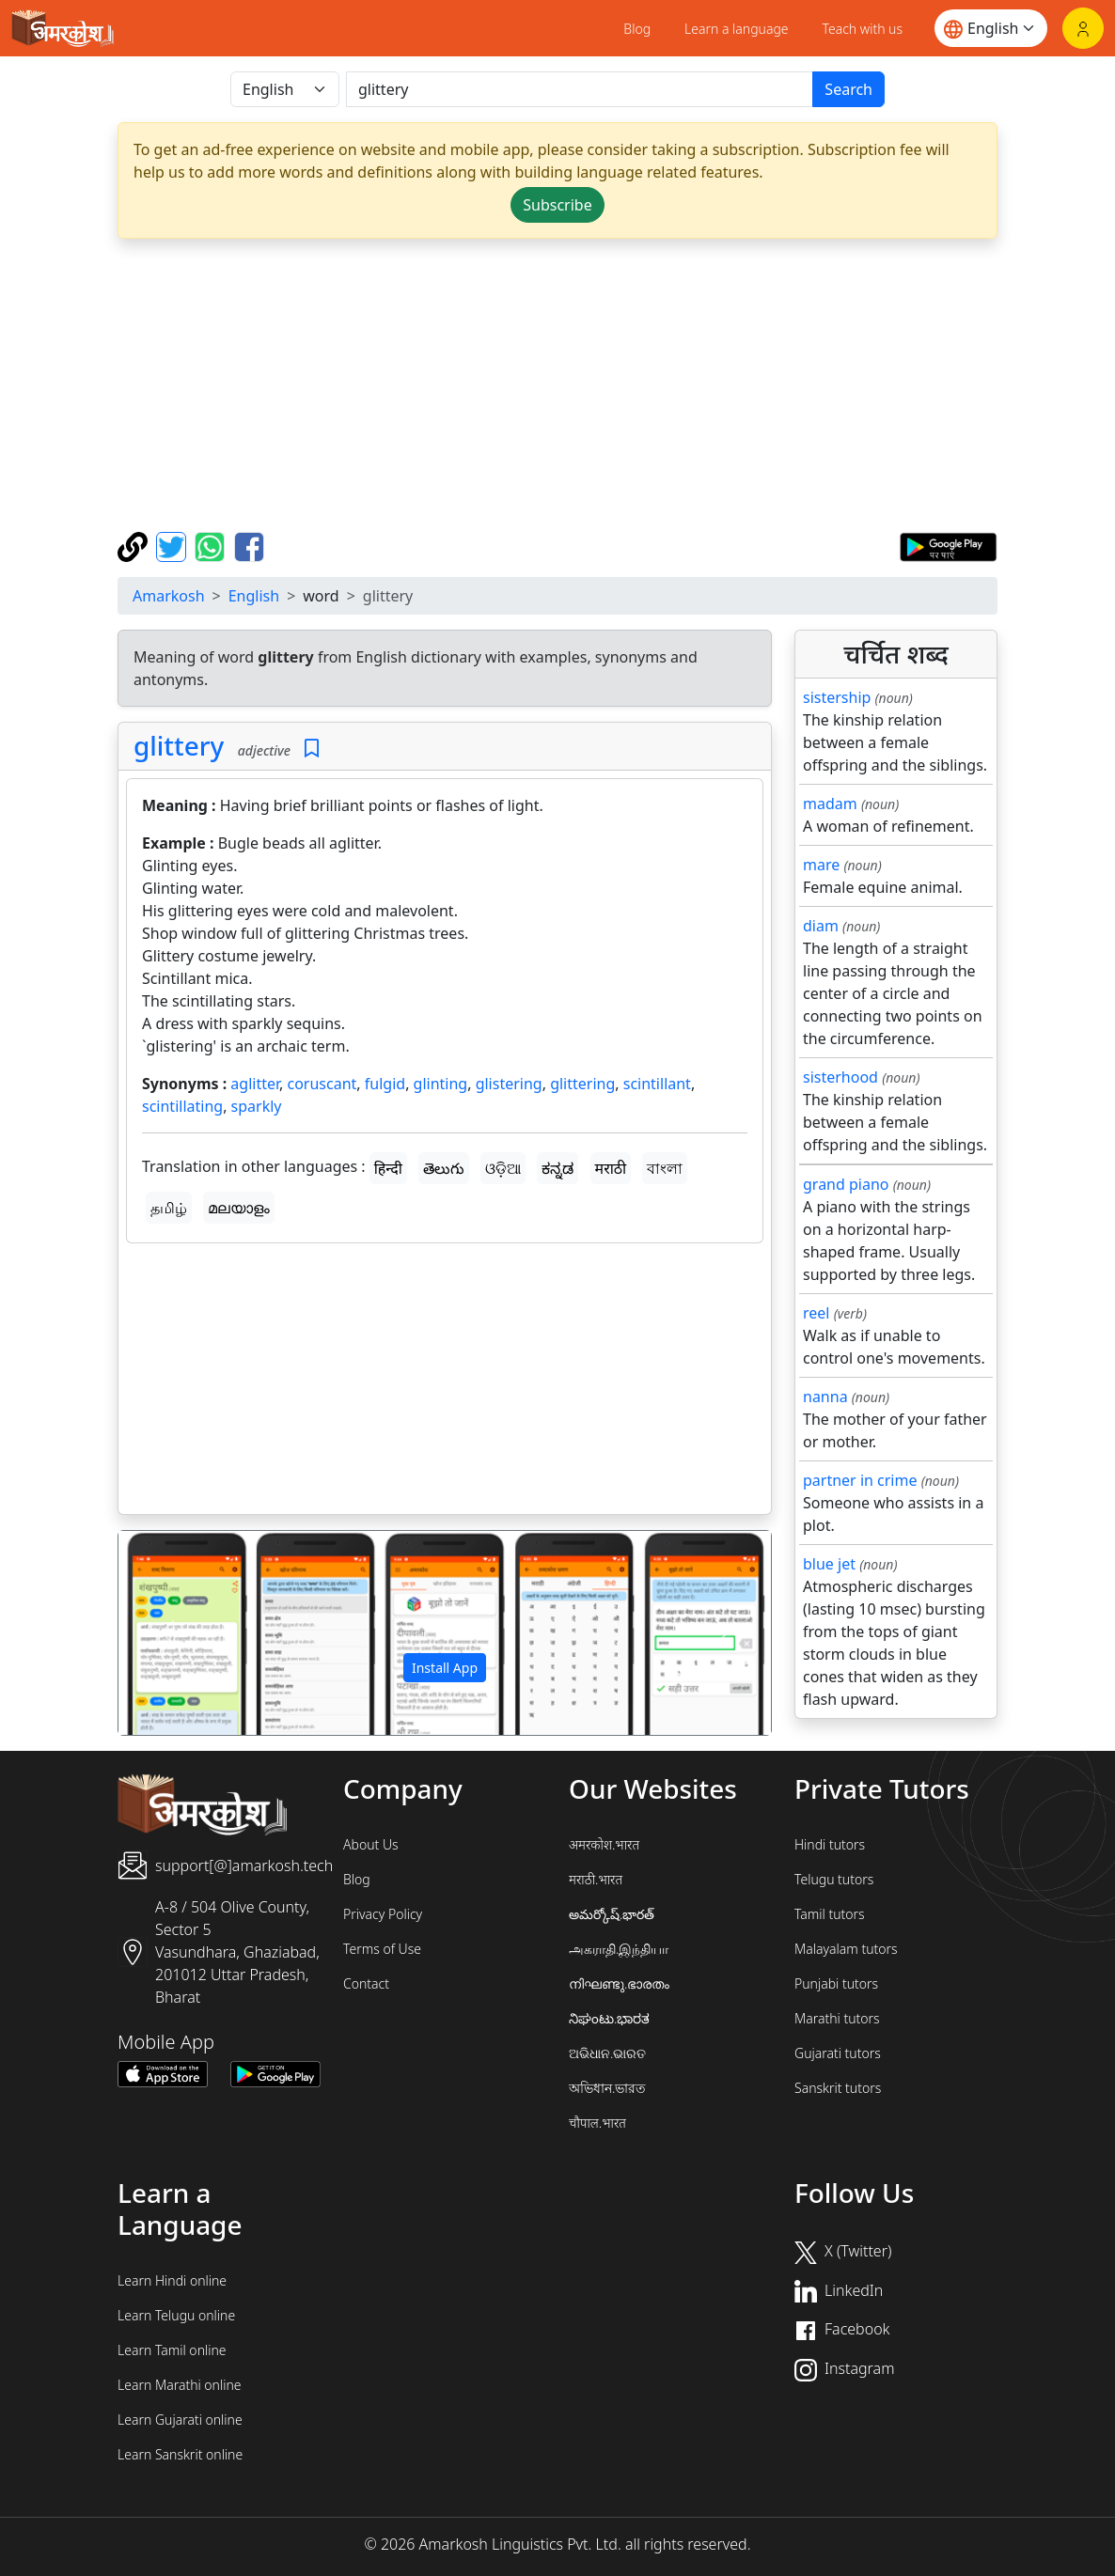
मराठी (611, 1168)
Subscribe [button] (557, 205)
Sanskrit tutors (837, 2088)
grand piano (846, 1184)
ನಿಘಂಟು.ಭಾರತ (609, 2018)
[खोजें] (579, 89)
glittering (582, 1083)
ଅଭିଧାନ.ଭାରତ (607, 2053)
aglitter (254, 1083)
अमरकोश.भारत (604, 1844)
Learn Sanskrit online (180, 2454)
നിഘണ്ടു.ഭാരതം (619, 1983)
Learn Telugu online (176, 2315)
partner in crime (860, 1480)
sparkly (256, 1106)
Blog (637, 29)
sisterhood (840, 1077)
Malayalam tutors (846, 1949)
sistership (837, 697)
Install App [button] (445, 1668)
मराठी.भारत (595, 1879)
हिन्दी (388, 1168)
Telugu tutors (833, 1879)
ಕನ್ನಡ (557, 1168)
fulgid (385, 1083)
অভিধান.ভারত (607, 2088)
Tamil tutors (829, 1914)
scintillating (182, 1106)
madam (830, 803)
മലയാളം (239, 1207)
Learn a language (736, 29)
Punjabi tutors (836, 1983)
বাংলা (665, 1168)
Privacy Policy (382, 1914)
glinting (441, 1083)
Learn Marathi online (180, 2385)
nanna (825, 1396)
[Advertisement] (444, 1382)
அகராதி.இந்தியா (618, 1949)
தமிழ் (168, 1207)
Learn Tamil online (172, 2350)
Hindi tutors (829, 1844)
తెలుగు (443, 1168)
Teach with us (863, 29)
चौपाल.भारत (597, 2122)
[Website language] (990, 28)
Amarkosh (169, 595)
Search (848, 89)
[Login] (1083, 28)
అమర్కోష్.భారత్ (611, 1914)
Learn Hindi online (172, 2280)
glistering (509, 1083)
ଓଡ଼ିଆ (503, 1168)
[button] (167, 1633)
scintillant (657, 1083)
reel (816, 1313)
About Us (371, 1844)
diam (821, 925)
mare (821, 864)
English (253, 595)
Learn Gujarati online (180, 2419)
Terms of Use (382, 1949)
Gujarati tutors (837, 2053)
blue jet (829, 1563)
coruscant (322, 1083)
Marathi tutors (837, 2018)
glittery (178, 745)
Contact (366, 1983)
